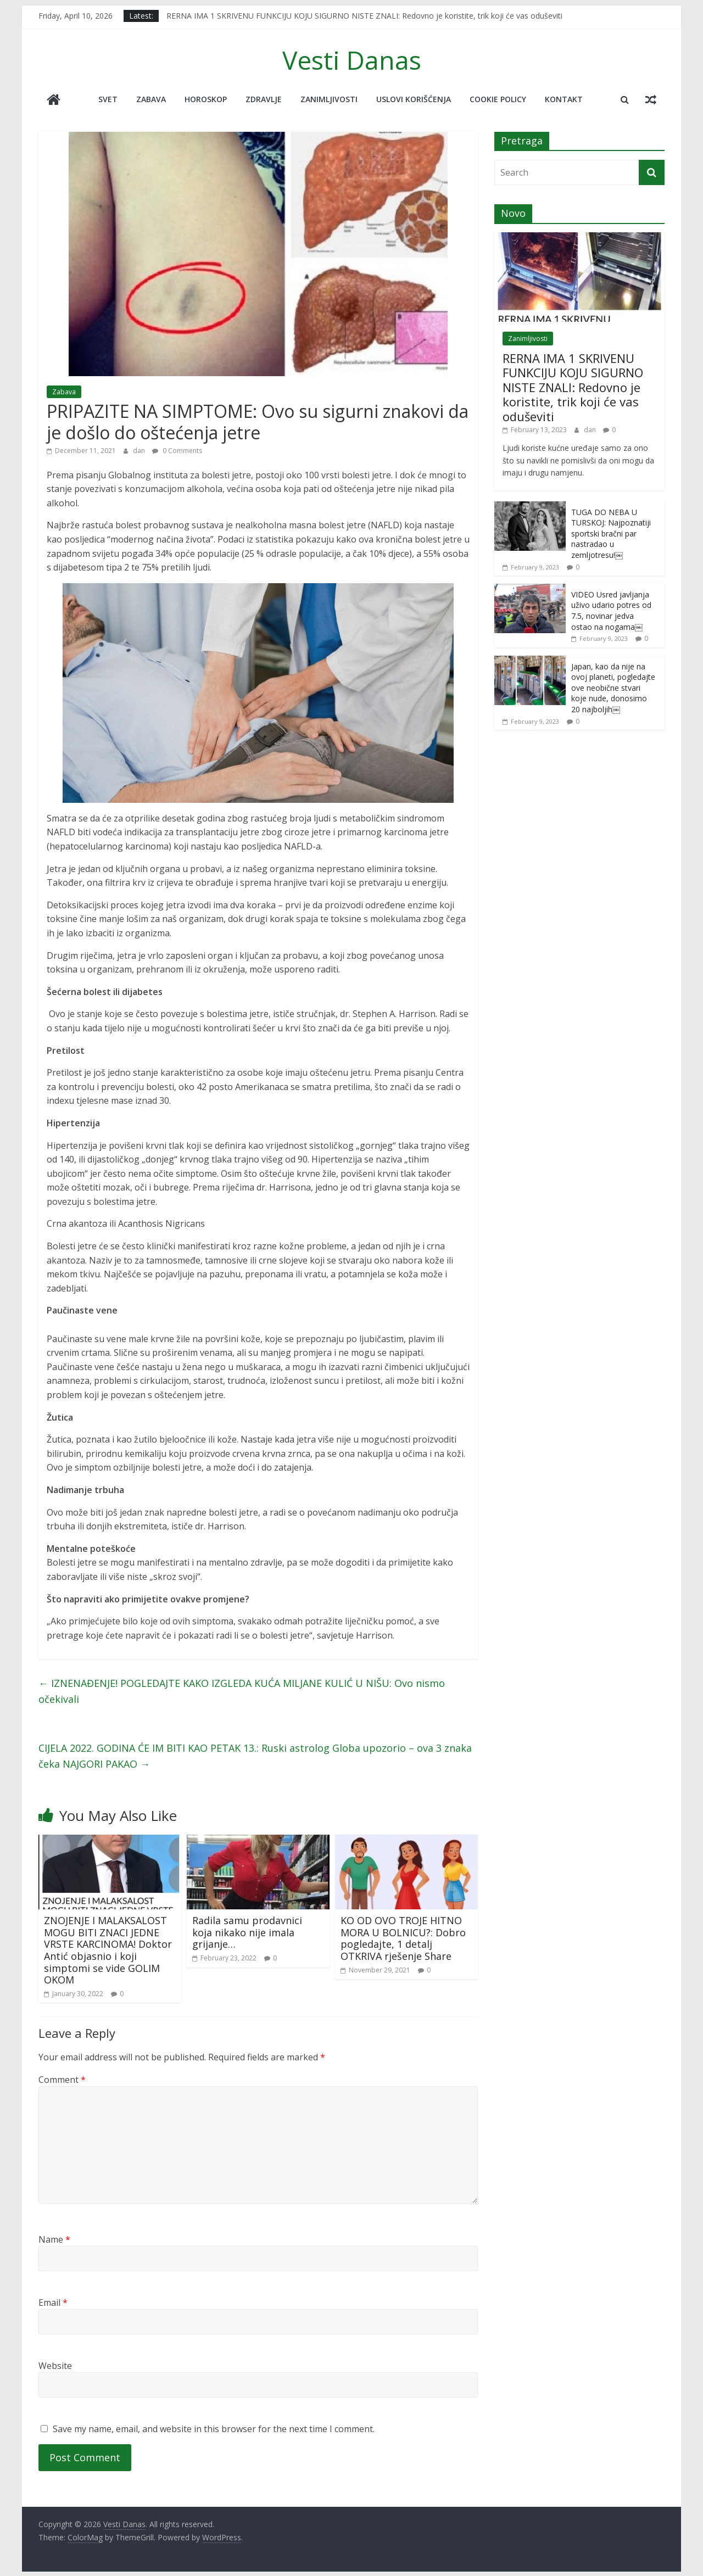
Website (55, 2365)
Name (54, 2238)
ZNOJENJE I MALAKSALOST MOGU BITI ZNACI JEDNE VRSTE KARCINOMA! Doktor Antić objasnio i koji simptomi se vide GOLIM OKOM (108, 1949)
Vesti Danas (351, 60)
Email (53, 2301)
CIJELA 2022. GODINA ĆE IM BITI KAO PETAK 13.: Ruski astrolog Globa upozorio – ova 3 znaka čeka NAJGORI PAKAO (255, 1755)
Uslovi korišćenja (413, 99)
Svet (108, 99)
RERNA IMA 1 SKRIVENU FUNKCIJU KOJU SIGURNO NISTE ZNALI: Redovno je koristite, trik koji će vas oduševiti (364, 15)
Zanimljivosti (329, 99)
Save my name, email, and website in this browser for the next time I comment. (214, 2428)
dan (140, 450)
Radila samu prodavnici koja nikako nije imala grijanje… (247, 1931)
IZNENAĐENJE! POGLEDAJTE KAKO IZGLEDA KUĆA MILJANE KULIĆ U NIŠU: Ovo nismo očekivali (241, 1690)
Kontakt (564, 99)
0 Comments (177, 450)
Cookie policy (498, 99)
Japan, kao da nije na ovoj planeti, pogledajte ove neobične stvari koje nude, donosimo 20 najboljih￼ (613, 687)
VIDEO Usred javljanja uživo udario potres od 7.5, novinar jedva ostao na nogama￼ (611, 610)
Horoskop (206, 99)
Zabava (151, 99)
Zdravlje (264, 99)
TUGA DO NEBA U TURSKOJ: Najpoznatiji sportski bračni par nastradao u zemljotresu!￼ (611, 532)
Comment (62, 2079)
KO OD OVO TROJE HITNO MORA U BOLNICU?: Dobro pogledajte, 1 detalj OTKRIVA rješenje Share (403, 1937)
